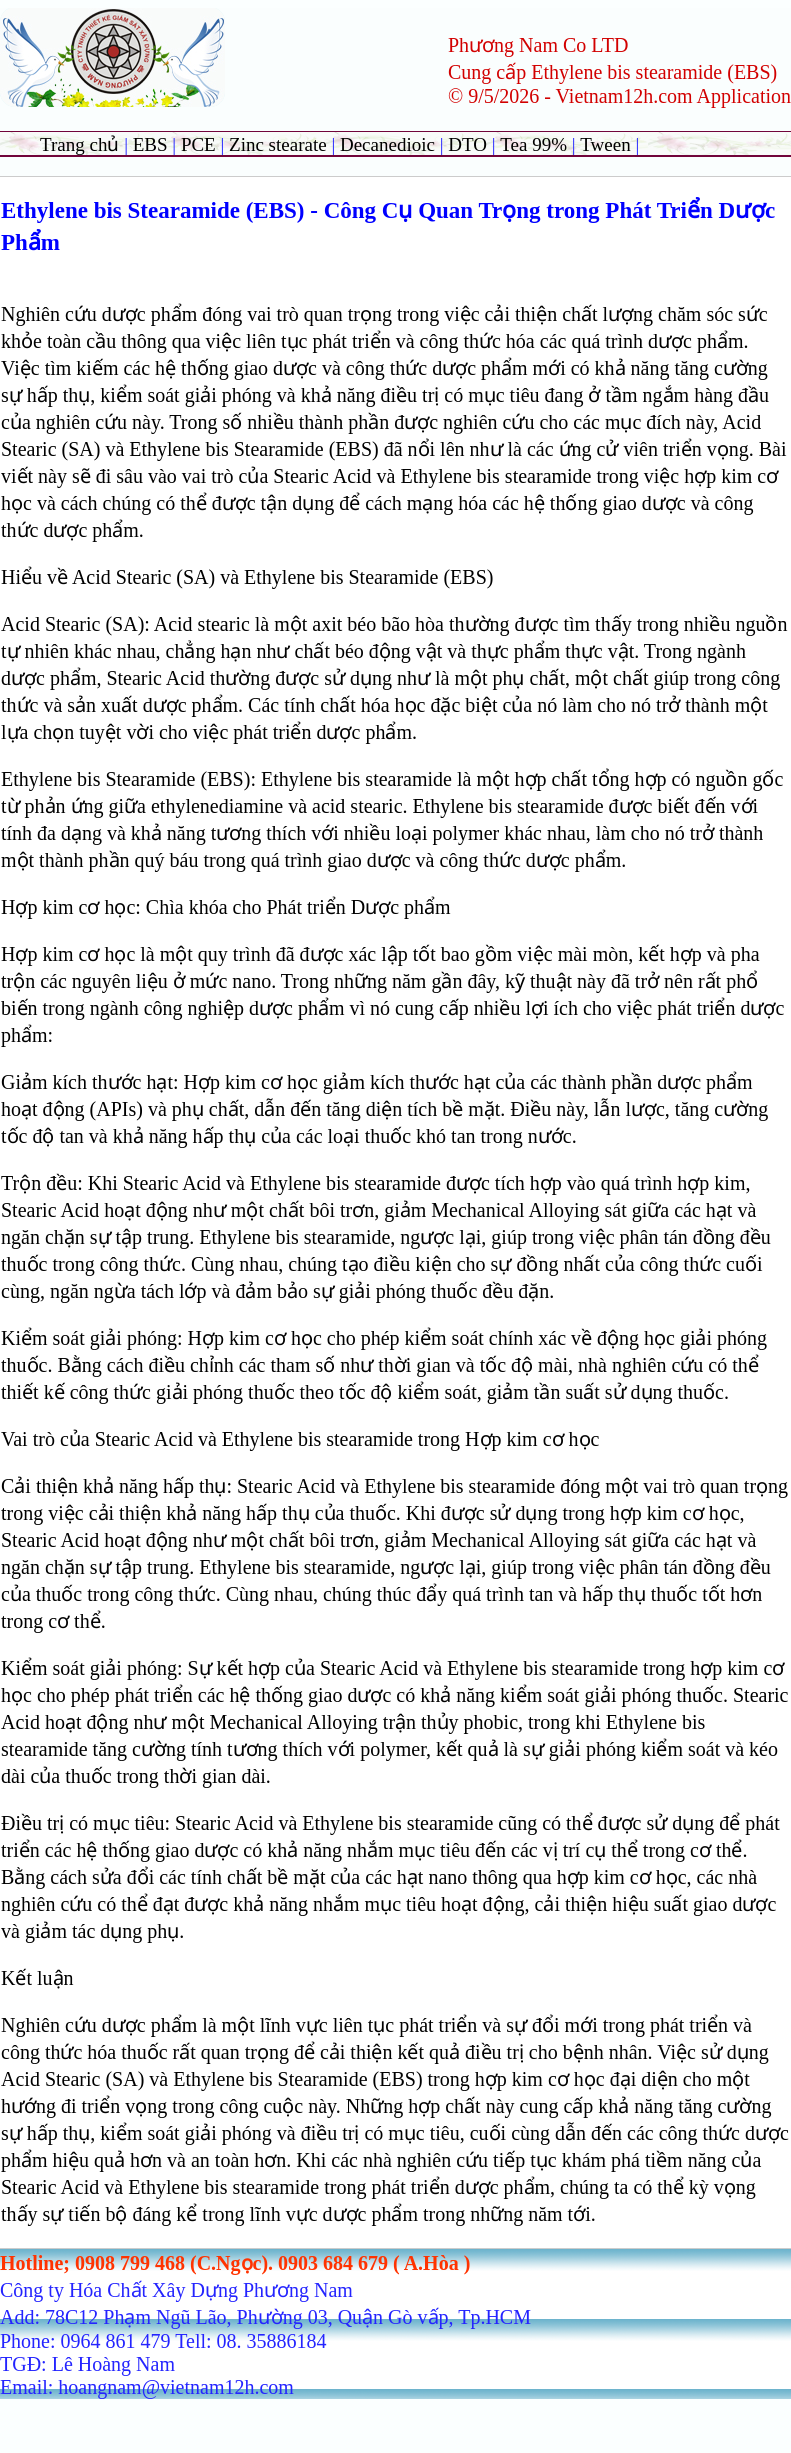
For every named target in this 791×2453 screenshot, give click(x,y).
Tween (605, 144)
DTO (467, 144)
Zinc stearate (280, 144)
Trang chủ (79, 144)
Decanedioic (387, 144)
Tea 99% (535, 144)
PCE (198, 144)
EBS (150, 144)
